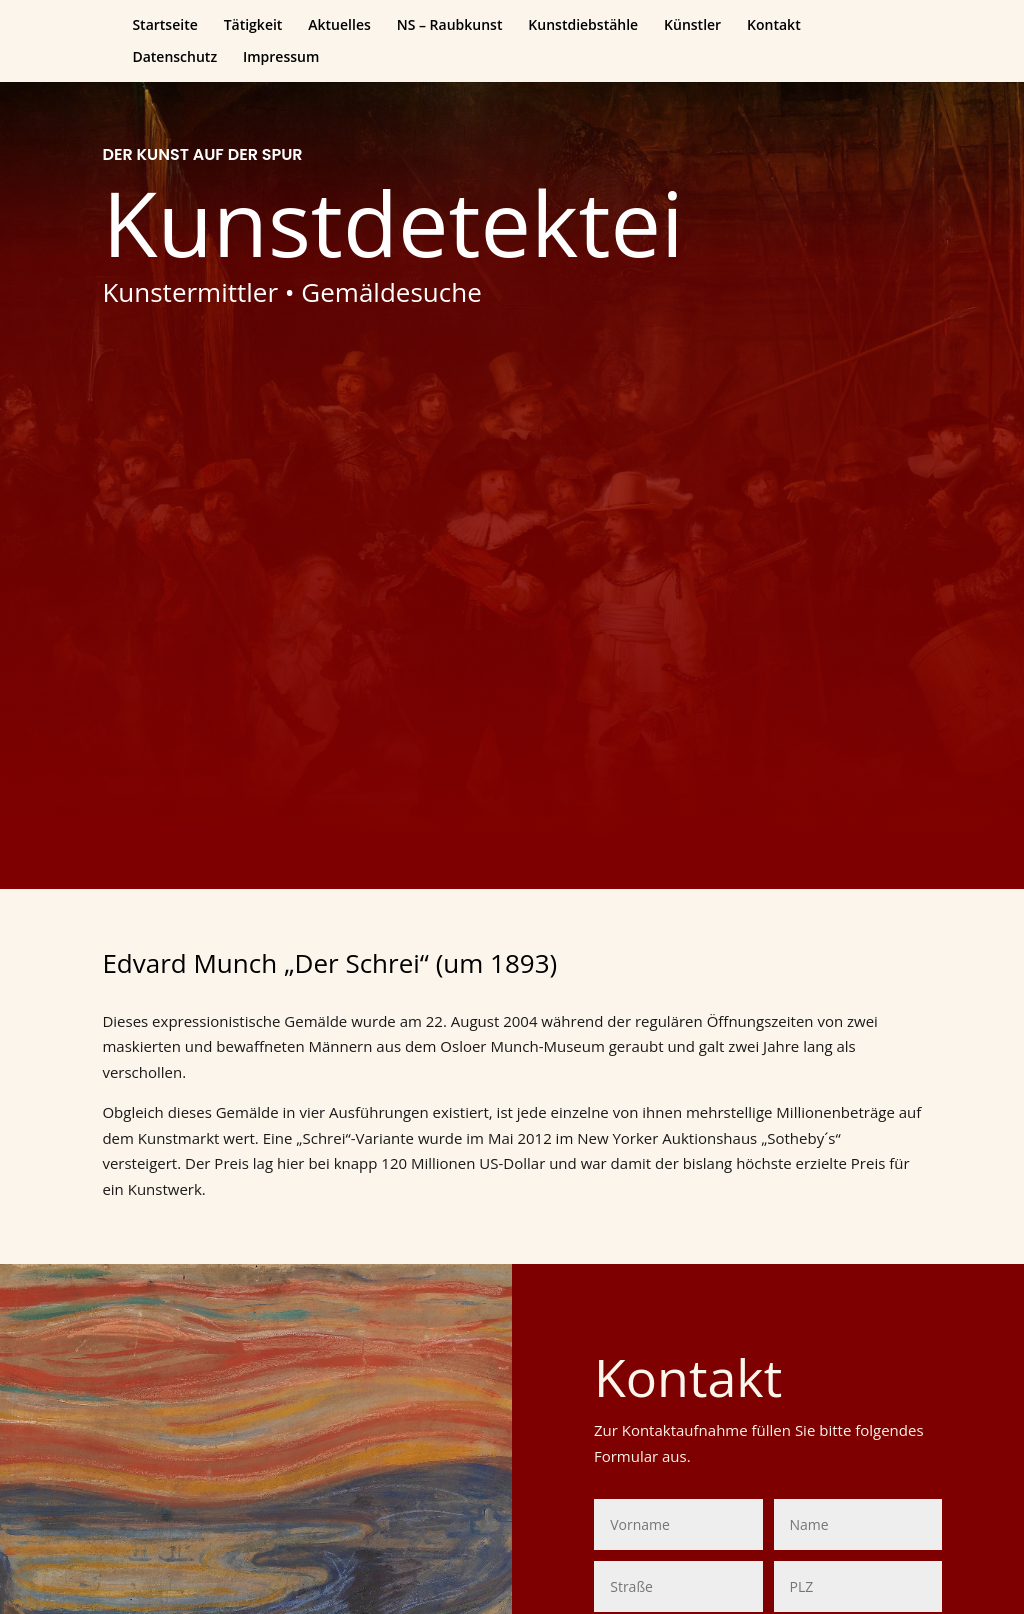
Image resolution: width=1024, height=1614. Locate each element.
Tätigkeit (253, 26)
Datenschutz (174, 58)
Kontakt (774, 26)
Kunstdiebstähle (583, 26)
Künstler (692, 26)
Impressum (281, 58)
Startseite (164, 26)
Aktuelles (339, 26)
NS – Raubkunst (450, 26)
